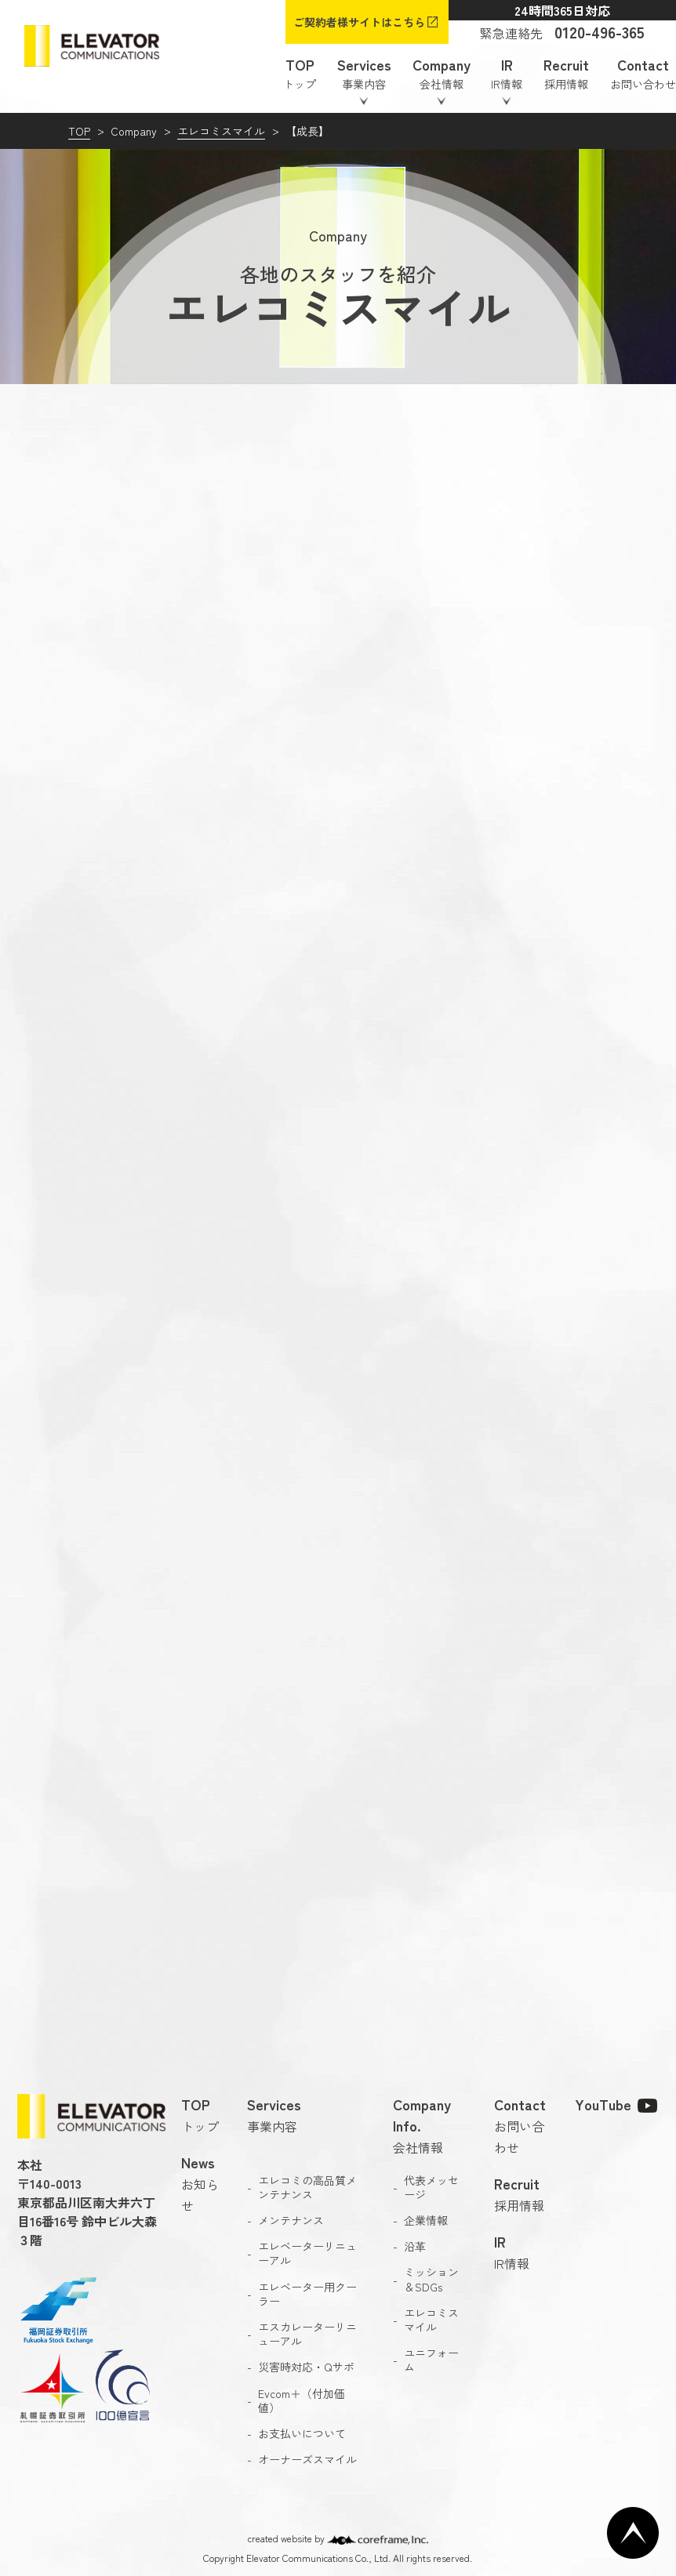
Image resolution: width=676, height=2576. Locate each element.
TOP (79, 131)
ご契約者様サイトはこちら (359, 22)
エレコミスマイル (221, 131)
